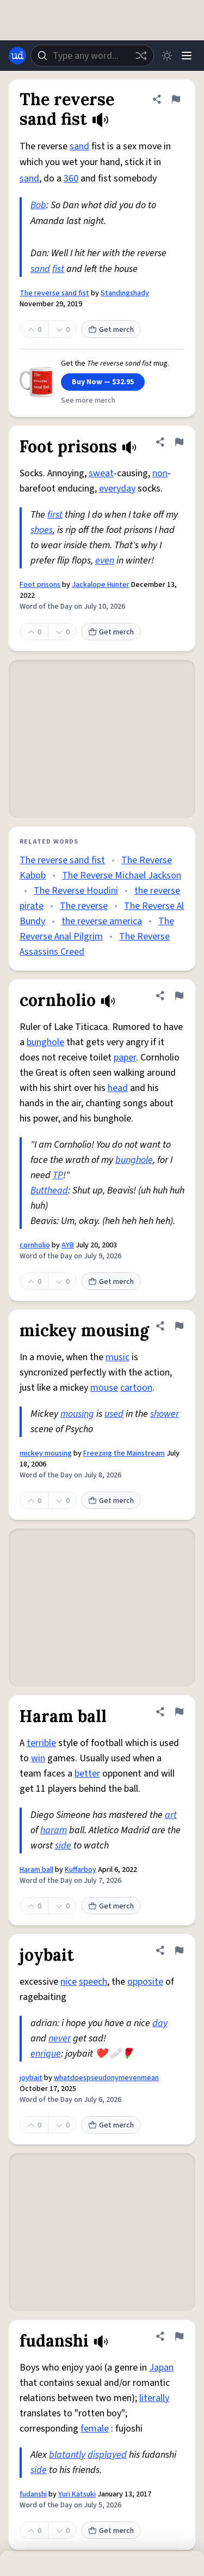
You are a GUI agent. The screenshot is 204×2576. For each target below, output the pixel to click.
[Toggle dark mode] (167, 55)
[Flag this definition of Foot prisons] (179, 442)
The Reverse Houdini (76, 891)
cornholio (35, 1245)
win (38, 1758)
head (118, 1088)
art (171, 1815)
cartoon (136, 1388)
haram (53, 1830)
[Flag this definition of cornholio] (179, 995)
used (113, 1414)
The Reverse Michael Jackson (121, 875)
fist (58, 269)
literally (154, 2398)
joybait (31, 2077)
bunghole (45, 1042)
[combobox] (92, 55)
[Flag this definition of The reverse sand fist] (175, 99)
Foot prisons (40, 584)
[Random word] (140, 55)
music (117, 1357)
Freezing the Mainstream (124, 1453)
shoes (41, 530)
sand (79, 146)
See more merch (88, 400)
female (95, 2428)
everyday (117, 488)
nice (68, 1982)
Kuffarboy (80, 1869)
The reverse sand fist (54, 293)
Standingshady (125, 293)
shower (164, 1414)
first (55, 515)
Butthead (49, 1190)
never (59, 2038)
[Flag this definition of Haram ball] (179, 1711)
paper (125, 1057)
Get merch (111, 329)
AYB (67, 1245)
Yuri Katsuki (77, 2494)
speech (93, 1982)
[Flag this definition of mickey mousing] (179, 1326)
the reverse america (101, 921)
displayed (107, 2455)
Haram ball (36, 1869)
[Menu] (186, 55)
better (87, 1773)
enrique (45, 2053)
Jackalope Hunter (100, 584)
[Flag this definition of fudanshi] (179, 2336)
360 (71, 178)
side (63, 1845)
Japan (161, 2367)
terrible (41, 1743)
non (160, 473)
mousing (77, 1414)
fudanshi (33, 2494)
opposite (145, 1982)
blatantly (67, 2455)
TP (58, 1175)
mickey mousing (46, 1453)
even (104, 560)
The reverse (84, 906)
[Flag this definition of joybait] (179, 1950)
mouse (104, 1388)
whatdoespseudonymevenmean (106, 2077)
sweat (101, 473)
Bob (38, 205)
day (160, 2023)
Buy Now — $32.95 (103, 382)
